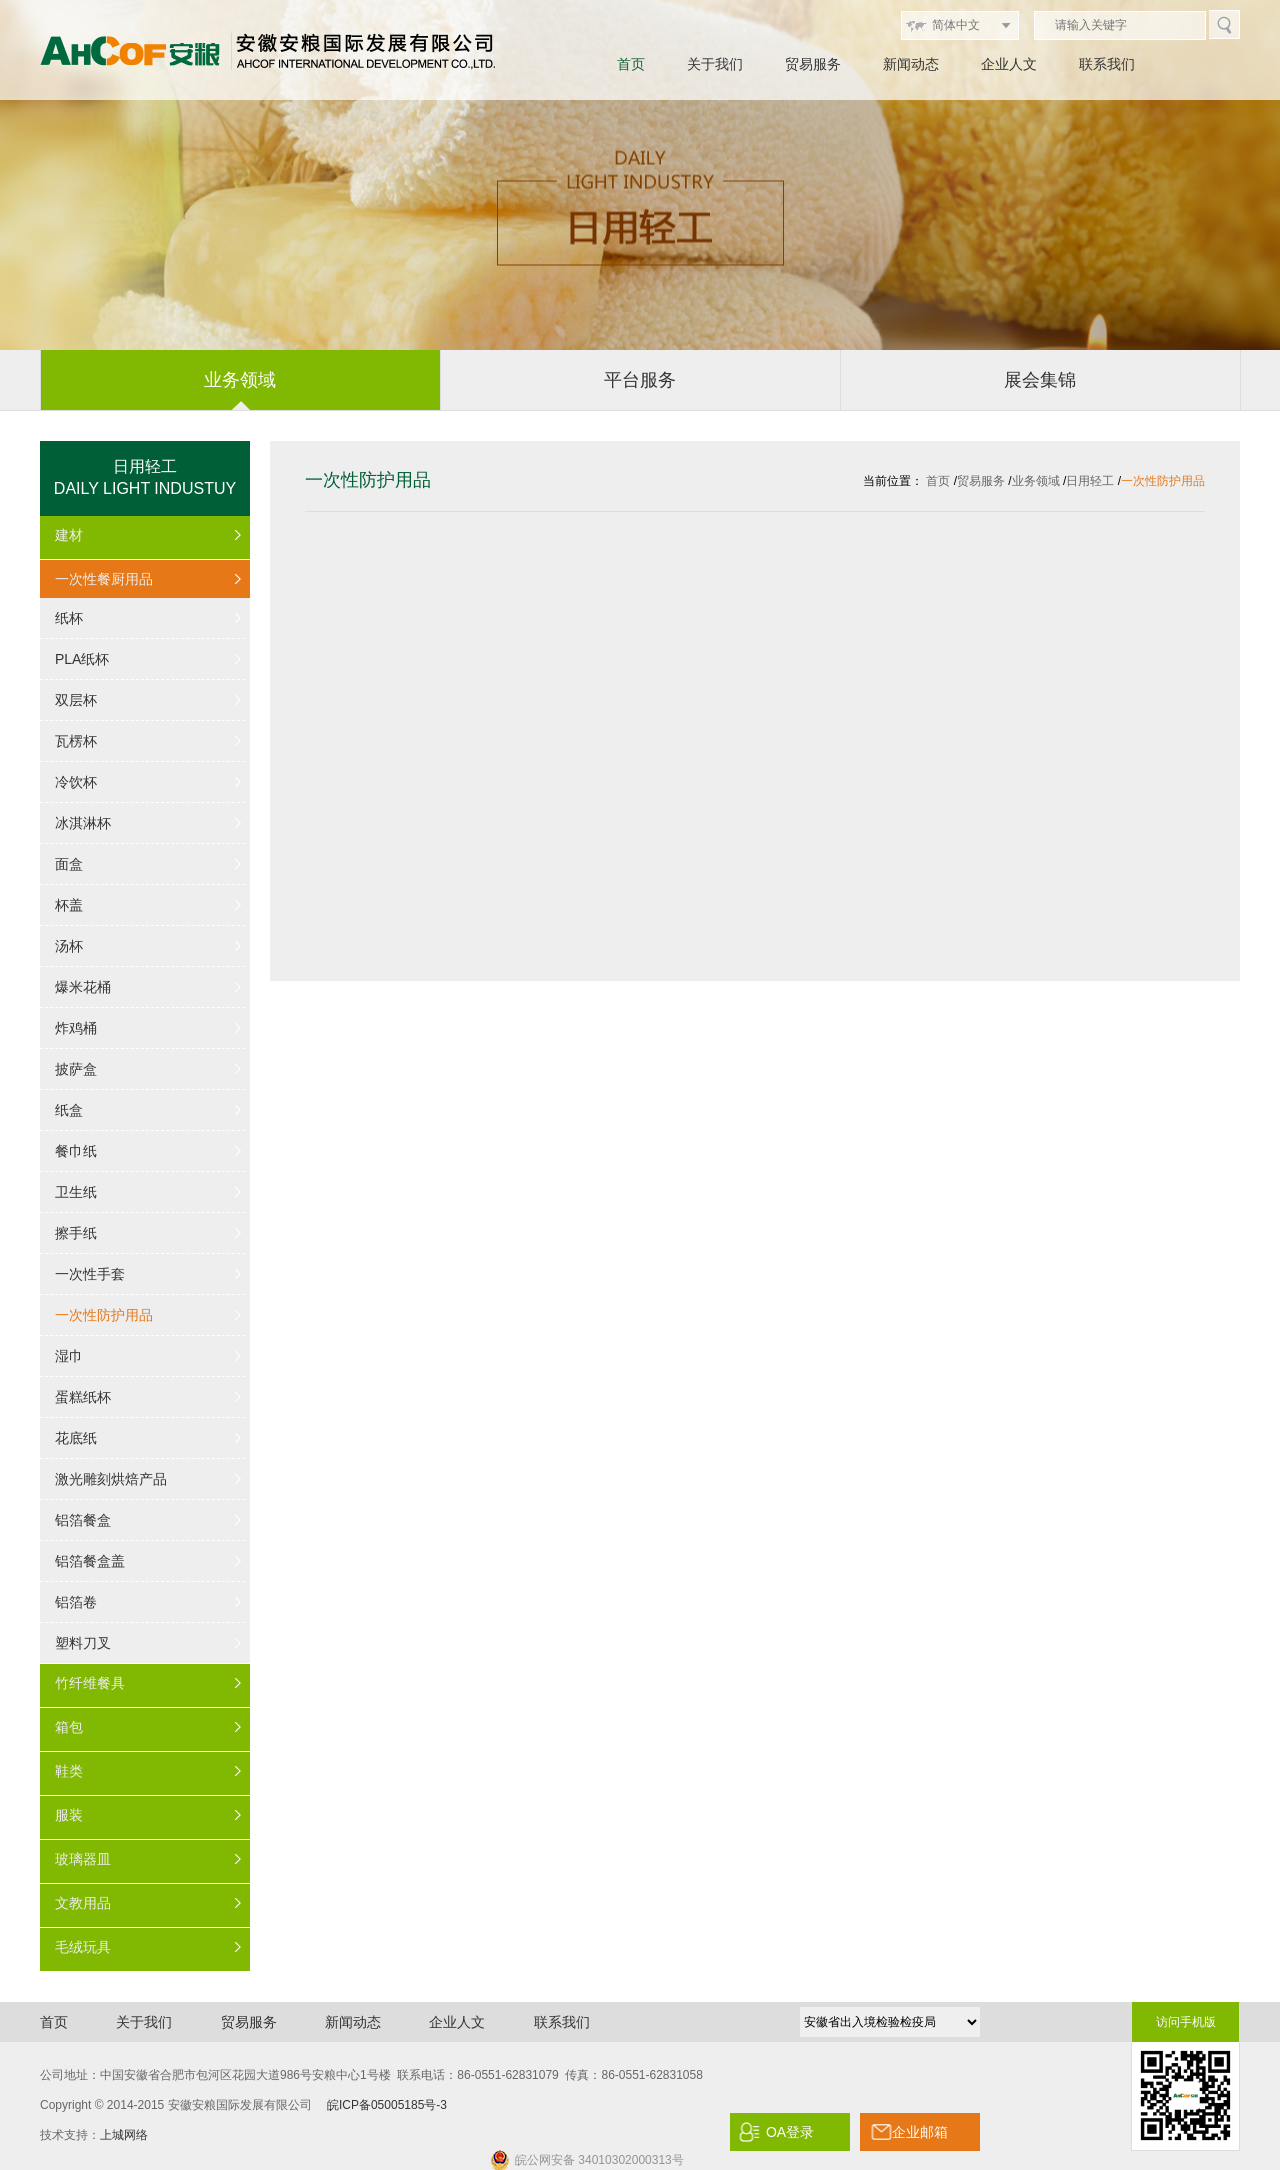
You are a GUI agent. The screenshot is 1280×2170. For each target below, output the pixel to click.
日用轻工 (1090, 481)
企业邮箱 (920, 2132)
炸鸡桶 (76, 1028)
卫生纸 (76, 1192)
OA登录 (790, 2132)
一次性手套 (90, 1274)
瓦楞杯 (76, 741)
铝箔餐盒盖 (90, 1561)
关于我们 (715, 64)
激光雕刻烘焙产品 (111, 1479)
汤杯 (69, 946)
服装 (69, 1815)
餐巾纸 (76, 1151)
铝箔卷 (76, 1602)
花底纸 (76, 1438)
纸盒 (69, 1110)
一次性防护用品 (104, 1315)
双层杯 (76, 700)
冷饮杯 (76, 782)
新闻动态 (911, 64)
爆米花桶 (83, 987)
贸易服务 (813, 64)
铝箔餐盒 (83, 1520)
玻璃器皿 (83, 1859)
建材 (69, 535)
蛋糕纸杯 (83, 1397)
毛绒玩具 (83, 1947)
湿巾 (69, 1356)
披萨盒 (76, 1069)
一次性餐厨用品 (104, 579)
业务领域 (1036, 481)
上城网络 (124, 2135)
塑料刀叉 (83, 1643)
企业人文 (1009, 64)
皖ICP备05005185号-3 (387, 2105)
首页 (631, 64)
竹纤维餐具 (90, 1683)
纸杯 (69, 618)
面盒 (69, 864)
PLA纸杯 (82, 659)
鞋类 (69, 1771)
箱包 (69, 1727)
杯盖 (69, 905)
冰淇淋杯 (83, 823)
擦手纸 (76, 1233)
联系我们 (1107, 64)
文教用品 (83, 1903)
